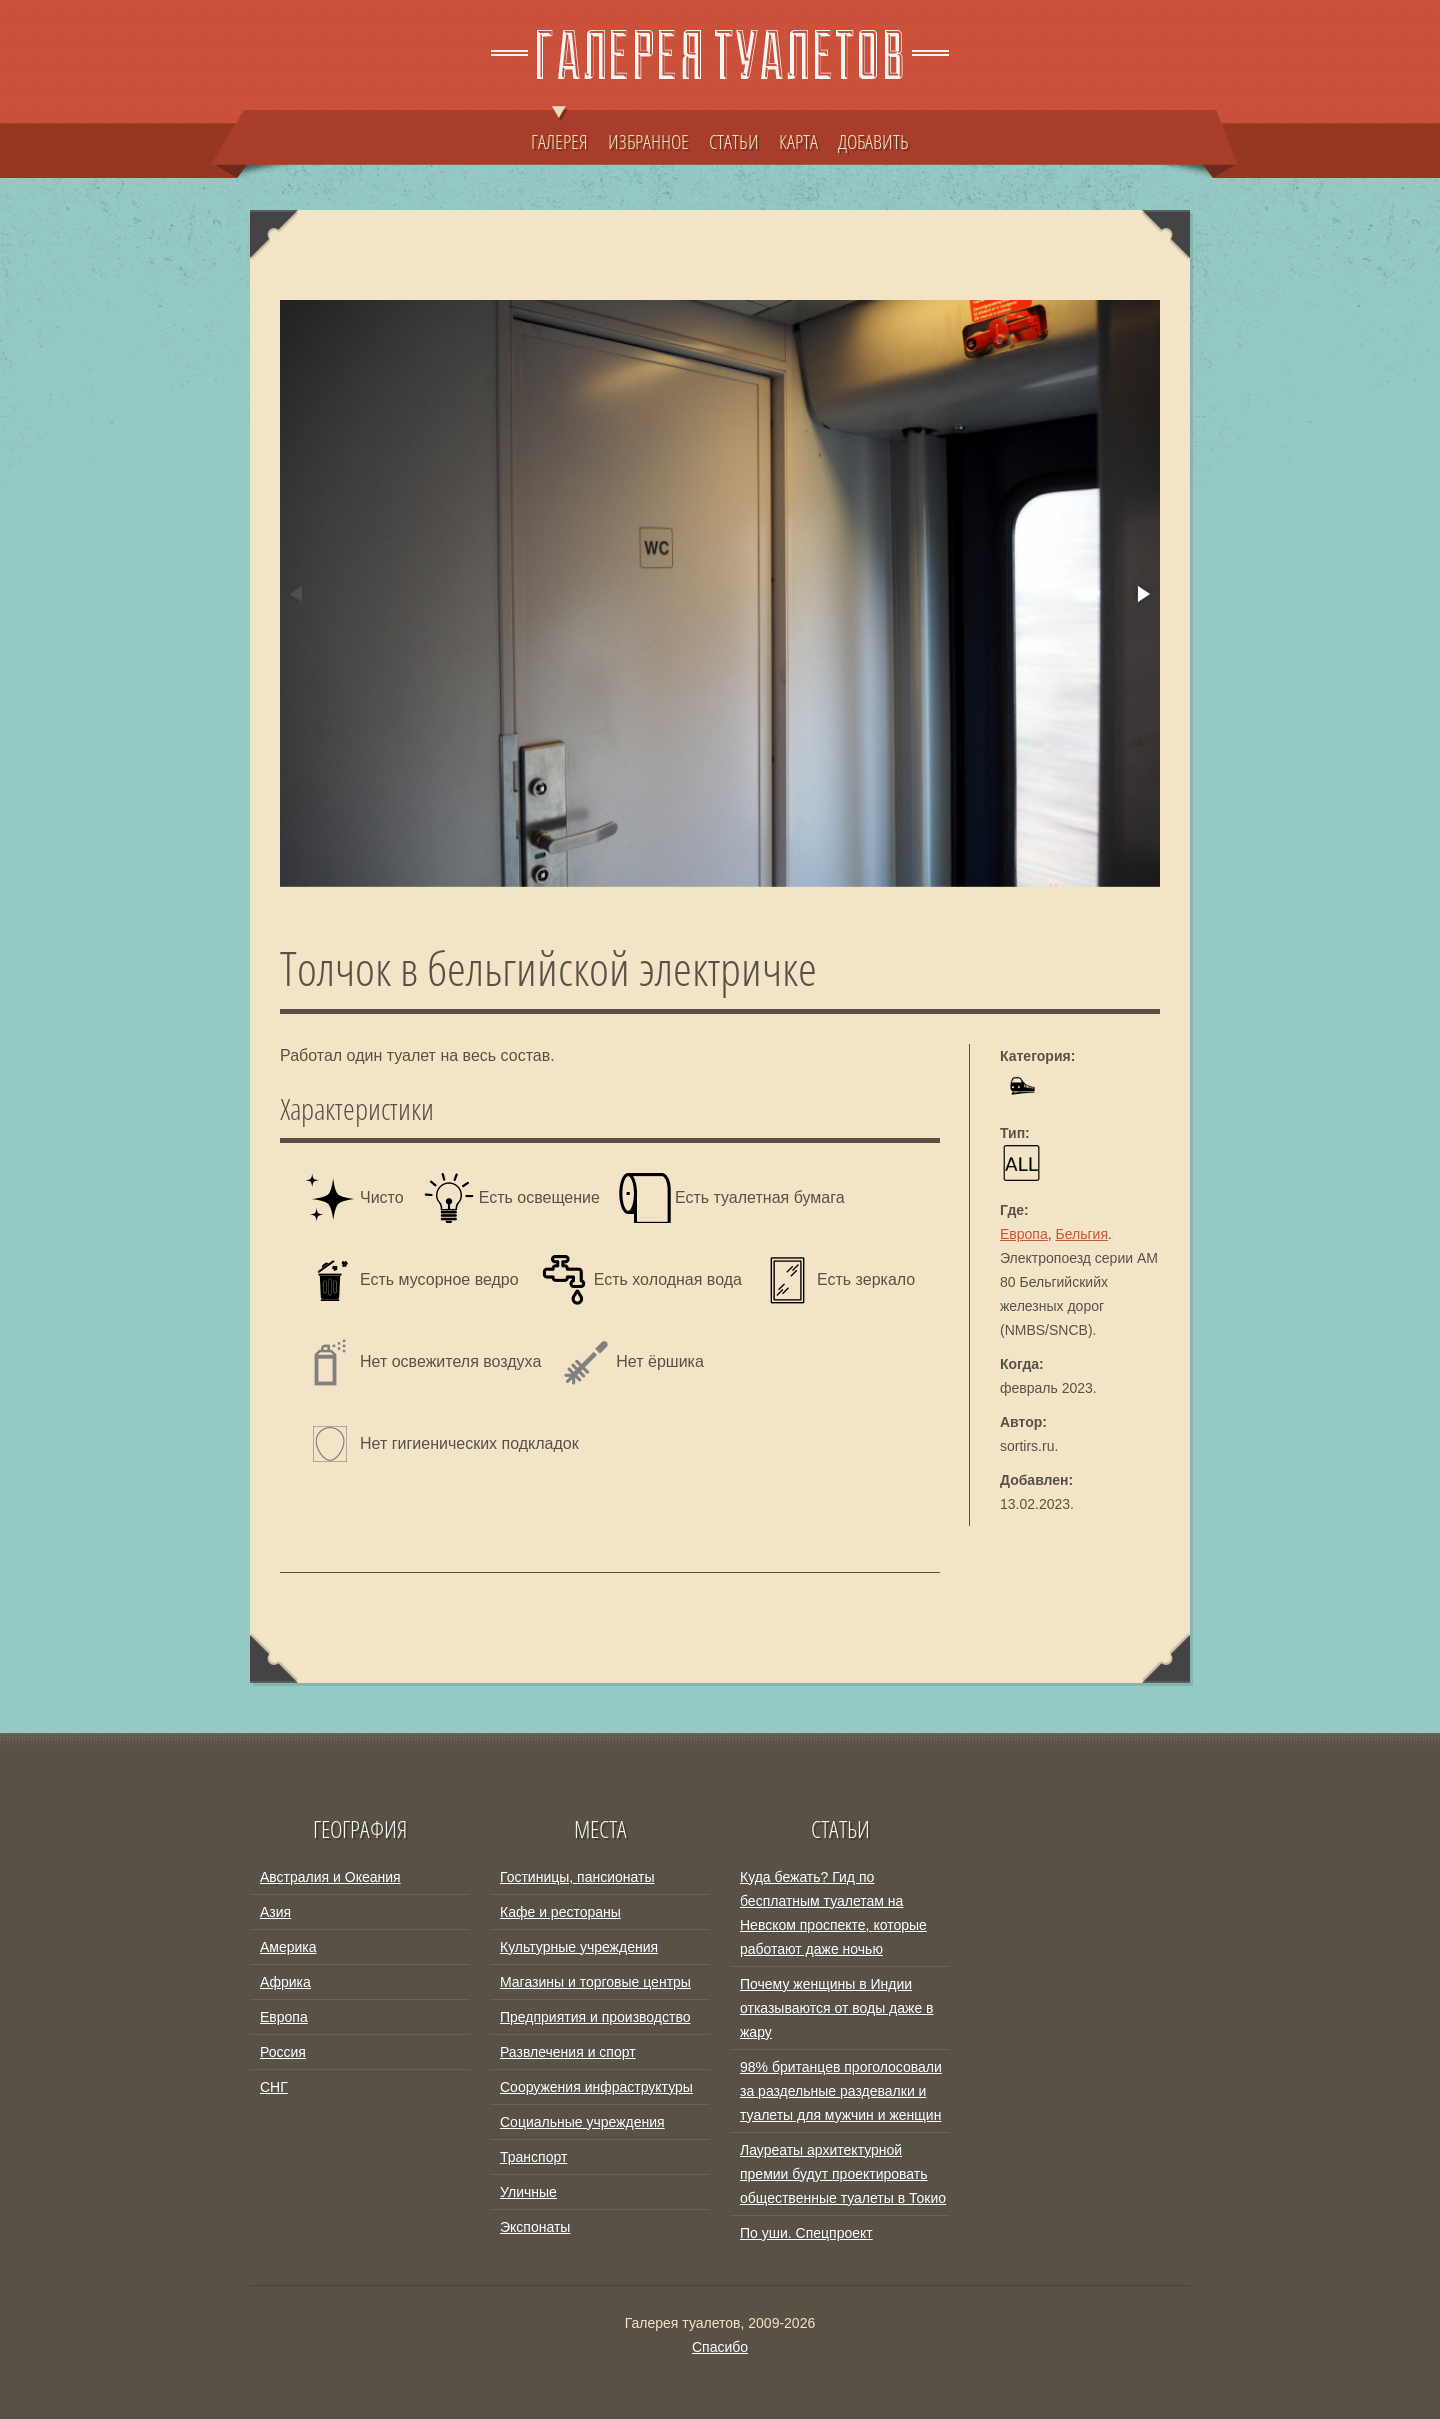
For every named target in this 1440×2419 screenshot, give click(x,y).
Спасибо (720, 2347)
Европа (1024, 1234)
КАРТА (798, 141)
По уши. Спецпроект (806, 2233)
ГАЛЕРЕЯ (559, 132)
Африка (285, 1982)
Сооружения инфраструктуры (596, 2087)
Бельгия (1082, 1234)
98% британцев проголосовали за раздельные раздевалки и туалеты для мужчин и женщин (841, 2091)
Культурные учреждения (579, 1947)
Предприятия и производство (595, 2017)
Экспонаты (535, 2227)
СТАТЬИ (734, 141)
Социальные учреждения (582, 2122)
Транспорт (533, 2157)
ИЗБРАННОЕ (648, 141)
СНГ (274, 2087)
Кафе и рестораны (560, 1912)
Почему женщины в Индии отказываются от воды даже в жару (837, 2008)
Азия (275, 1912)
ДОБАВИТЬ (873, 141)
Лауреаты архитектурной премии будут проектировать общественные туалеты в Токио (843, 2174)
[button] (1142, 594)
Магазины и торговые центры (595, 1982)
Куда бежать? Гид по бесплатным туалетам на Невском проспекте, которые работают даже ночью (833, 1913)
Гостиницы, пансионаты (577, 1877)
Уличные (528, 2192)
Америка (288, 1947)
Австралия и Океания (330, 1877)
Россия (283, 2052)
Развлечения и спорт (568, 2052)
